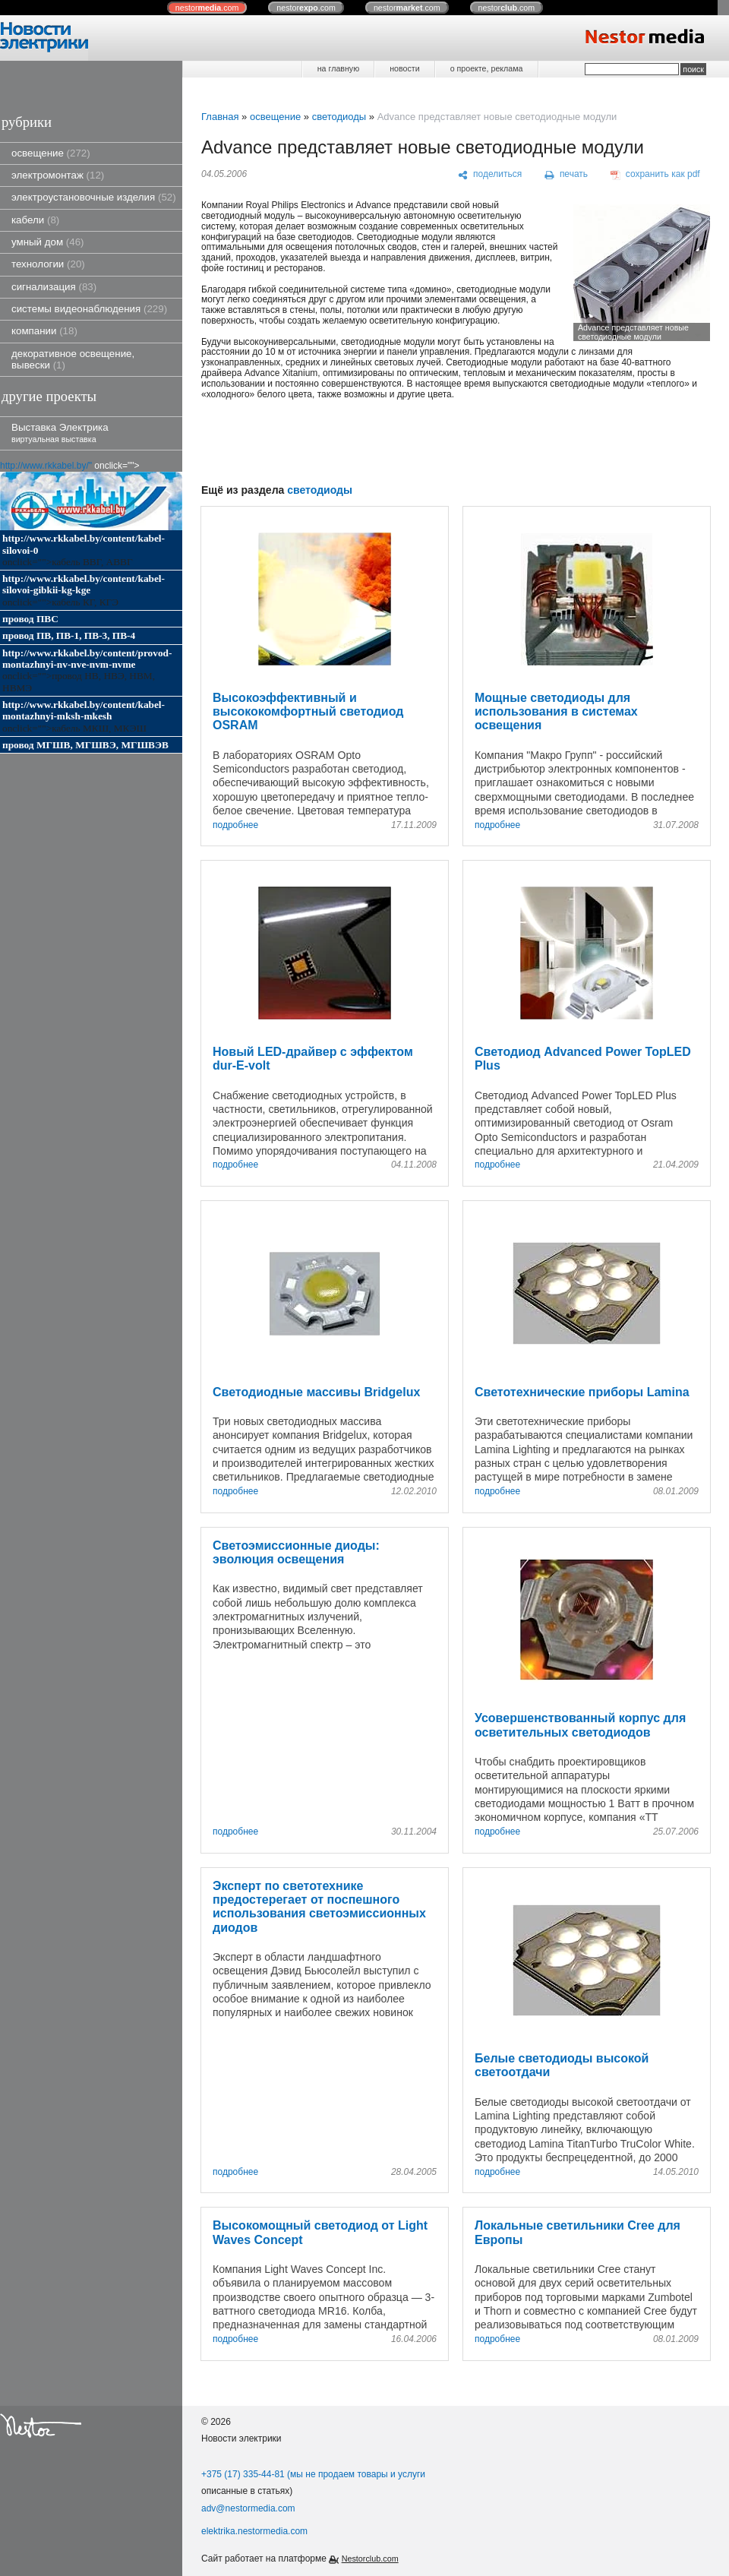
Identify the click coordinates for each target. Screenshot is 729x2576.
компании (44, 331)
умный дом (47, 242)
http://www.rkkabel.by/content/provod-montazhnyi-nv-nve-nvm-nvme (87, 658)
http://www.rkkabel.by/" (46, 465)
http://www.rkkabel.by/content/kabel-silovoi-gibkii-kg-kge (83, 584)
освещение (50, 153)
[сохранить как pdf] (655, 174)
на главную (338, 68)
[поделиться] (490, 174)
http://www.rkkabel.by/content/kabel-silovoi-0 (83, 544)
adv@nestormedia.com (248, 2508)
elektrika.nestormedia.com (254, 2531)
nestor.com (207, 7)
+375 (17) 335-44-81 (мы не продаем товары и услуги (313, 2474)
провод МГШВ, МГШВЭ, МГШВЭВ (85, 745)
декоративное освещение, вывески (72, 359)
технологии (48, 264)
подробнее (235, 825)
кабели (35, 220)
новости (404, 68)
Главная (219, 116)
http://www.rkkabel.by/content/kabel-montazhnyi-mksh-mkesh (83, 710)
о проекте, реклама (486, 68)
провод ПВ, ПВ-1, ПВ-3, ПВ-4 (68, 635)
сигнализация (53, 286)
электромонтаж (57, 175)
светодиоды (339, 116)
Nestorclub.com (370, 2558)
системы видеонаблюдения (89, 308)
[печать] (566, 174)
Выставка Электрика (60, 433)
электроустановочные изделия (93, 197)
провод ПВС (30, 618)
